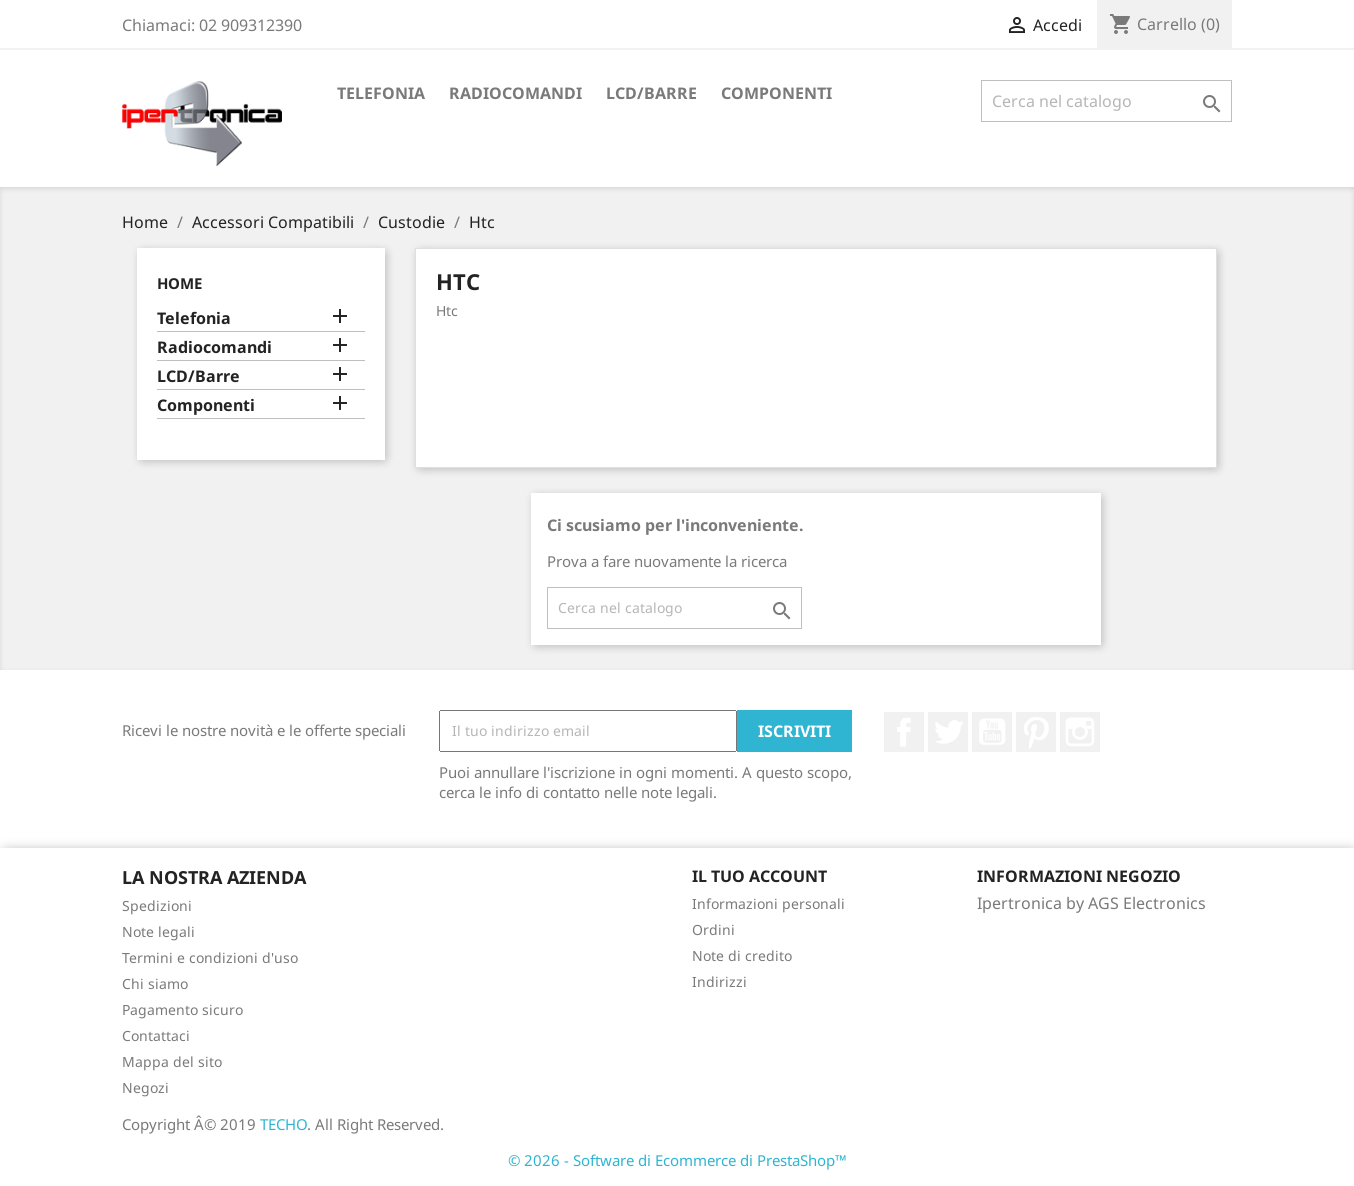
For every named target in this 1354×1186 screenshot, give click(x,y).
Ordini (713, 929)
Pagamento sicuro (182, 1009)
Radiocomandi (515, 93)
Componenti (776, 93)
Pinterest (1036, 732)
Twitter (948, 732)
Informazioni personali (768, 903)
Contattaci (156, 1035)
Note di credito (742, 955)
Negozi (145, 1087)
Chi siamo (155, 983)
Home (179, 283)
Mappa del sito (172, 1061)
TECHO (283, 1124)
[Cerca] (1106, 101)
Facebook (904, 732)
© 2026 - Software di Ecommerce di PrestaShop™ (677, 1160)
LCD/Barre (651, 93)
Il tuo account (759, 876)
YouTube (992, 732)
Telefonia (381, 93)
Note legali (158, 931)
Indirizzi (719, 981)
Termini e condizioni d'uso (210, 957)
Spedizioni (157, 905)
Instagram (1080, 732)
